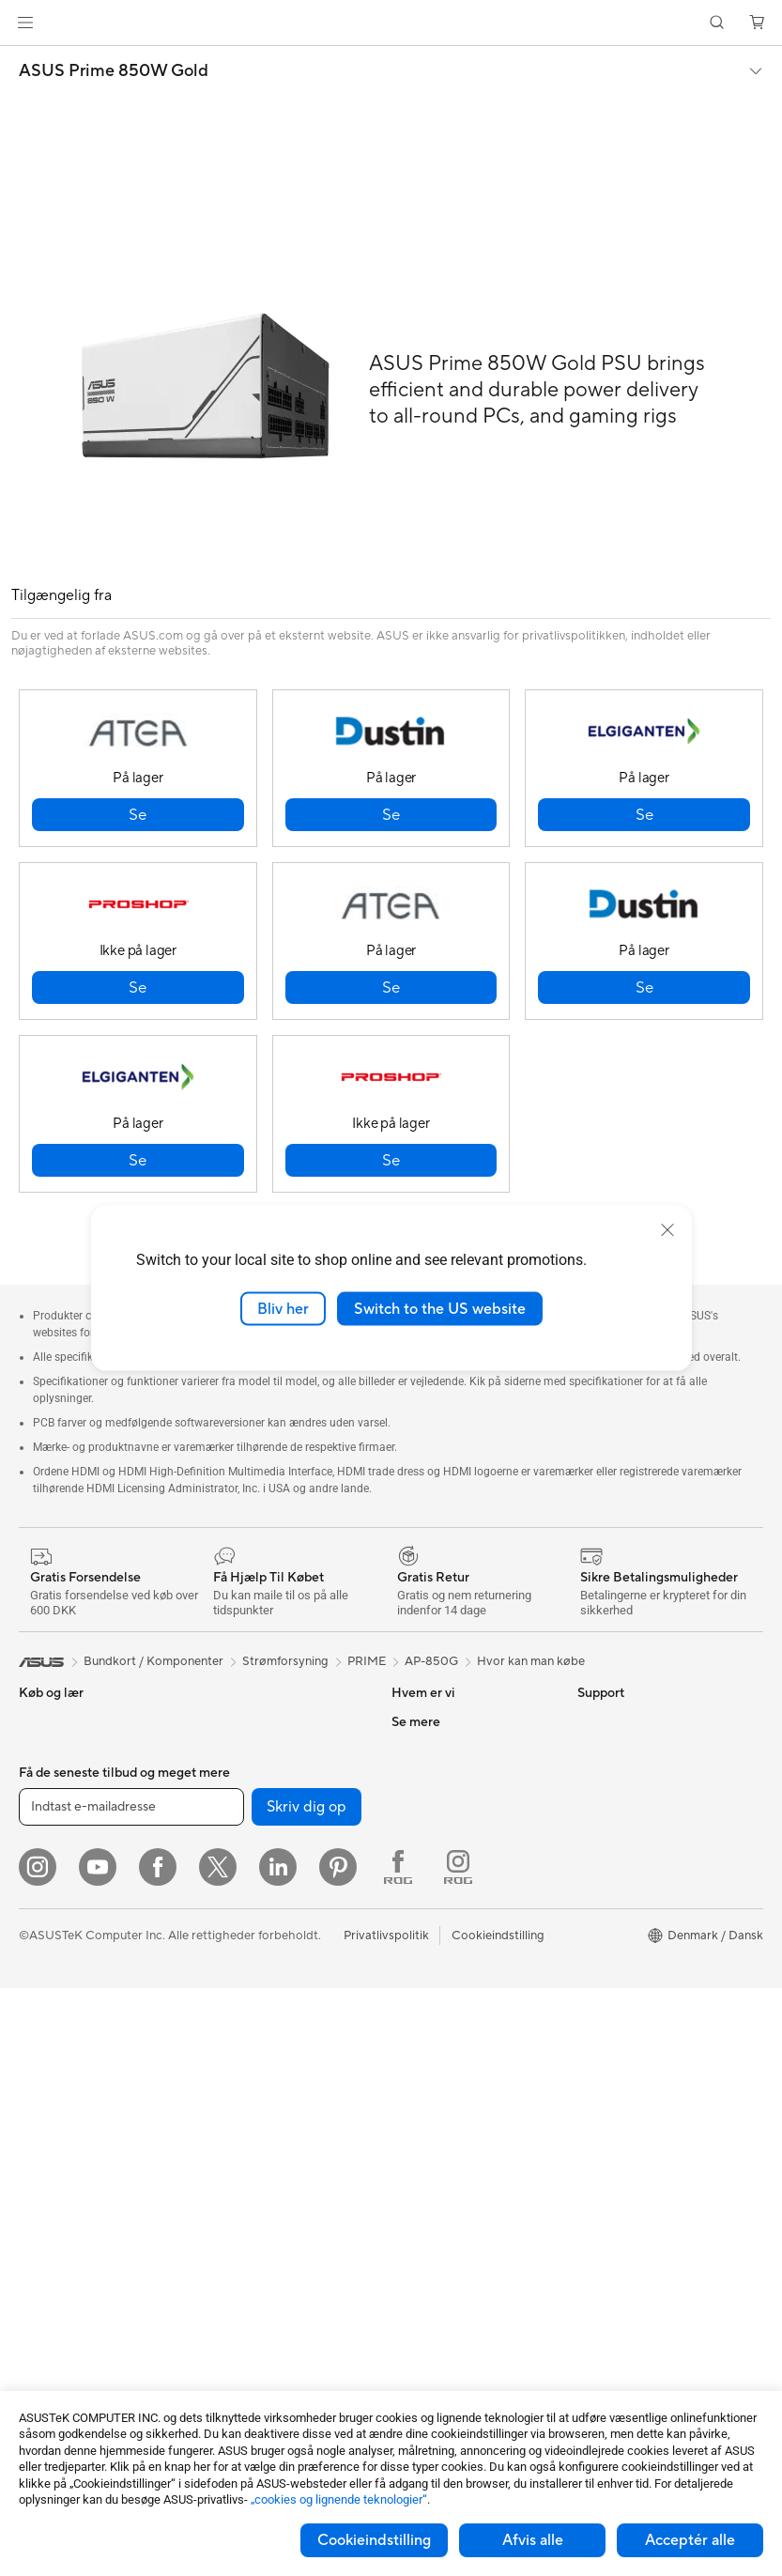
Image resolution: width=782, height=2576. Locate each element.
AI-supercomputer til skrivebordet (258, 2013)
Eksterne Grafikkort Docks (274, 1749)
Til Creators (51, 1892)
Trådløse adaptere (251, 1934)
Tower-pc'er (52, 2062)
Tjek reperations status (454, 2200)
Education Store (622, 1862)
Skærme (42, 2005)
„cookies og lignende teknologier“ (339, 2499)
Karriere (414, 1749)
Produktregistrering (446, 2059)
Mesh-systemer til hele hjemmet (264, 1899)
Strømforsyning (244, 1721)
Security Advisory (440, 2144)
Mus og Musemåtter (257, 2106)
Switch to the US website (440, 1308)
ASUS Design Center (635, 1890)
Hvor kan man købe (531, 1661)
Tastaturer (229, 2078)
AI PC (593, 1805)
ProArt (596, 1946)
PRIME (366, 1661)
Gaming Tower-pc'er (75, 2090)
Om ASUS (419, 1721)
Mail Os (412, 2003)
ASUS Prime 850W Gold (113, 71)
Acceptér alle (690, 2540)
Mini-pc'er (47, 2118)
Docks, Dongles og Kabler (273, 2275)
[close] (667, 1229)
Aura (590, 2059)
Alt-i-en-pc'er (56, 2034)
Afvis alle (532, 2540)
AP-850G (431, 1661)
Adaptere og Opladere (264, 2247)
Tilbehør (42, 1948)
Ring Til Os (421, 2031)
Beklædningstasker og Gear (278, 2190)
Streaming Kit (239, 2162)
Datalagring (234, 1805)
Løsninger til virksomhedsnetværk (259, 1970)
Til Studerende (59, 1920)
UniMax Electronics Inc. (456, 1918)
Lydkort (222, 1777)
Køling (36, 2316)
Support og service (444, 1974)
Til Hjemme (49, 1807)
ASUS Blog (608, 2003)
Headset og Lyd (244, 2134)
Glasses (40, 2175)
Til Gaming (48, 1835)
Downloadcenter (437, 2087)
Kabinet (40, 2288)
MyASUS (416, 2172)
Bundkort (45, 2232)
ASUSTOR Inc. (431, 1834)
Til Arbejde (48, 1864)
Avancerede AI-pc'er (634, 1834)
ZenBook (602, 1974)
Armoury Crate (619, 2031)
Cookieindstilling (374, 2540)
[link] (391, 23)
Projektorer (51, 2146)
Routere (223, 1863)
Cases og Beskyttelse (260, 2219)
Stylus (218, 2303)
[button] (25, 22)
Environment (612, 1749)
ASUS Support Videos (452, 2115)
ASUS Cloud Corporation (462, 1890)
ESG (403, 1777)
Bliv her (283, 1308)
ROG (591, 1918)
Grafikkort (47, 2260)
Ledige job (420, 1862)
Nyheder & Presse (440, 1805)
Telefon (38, 1750)
